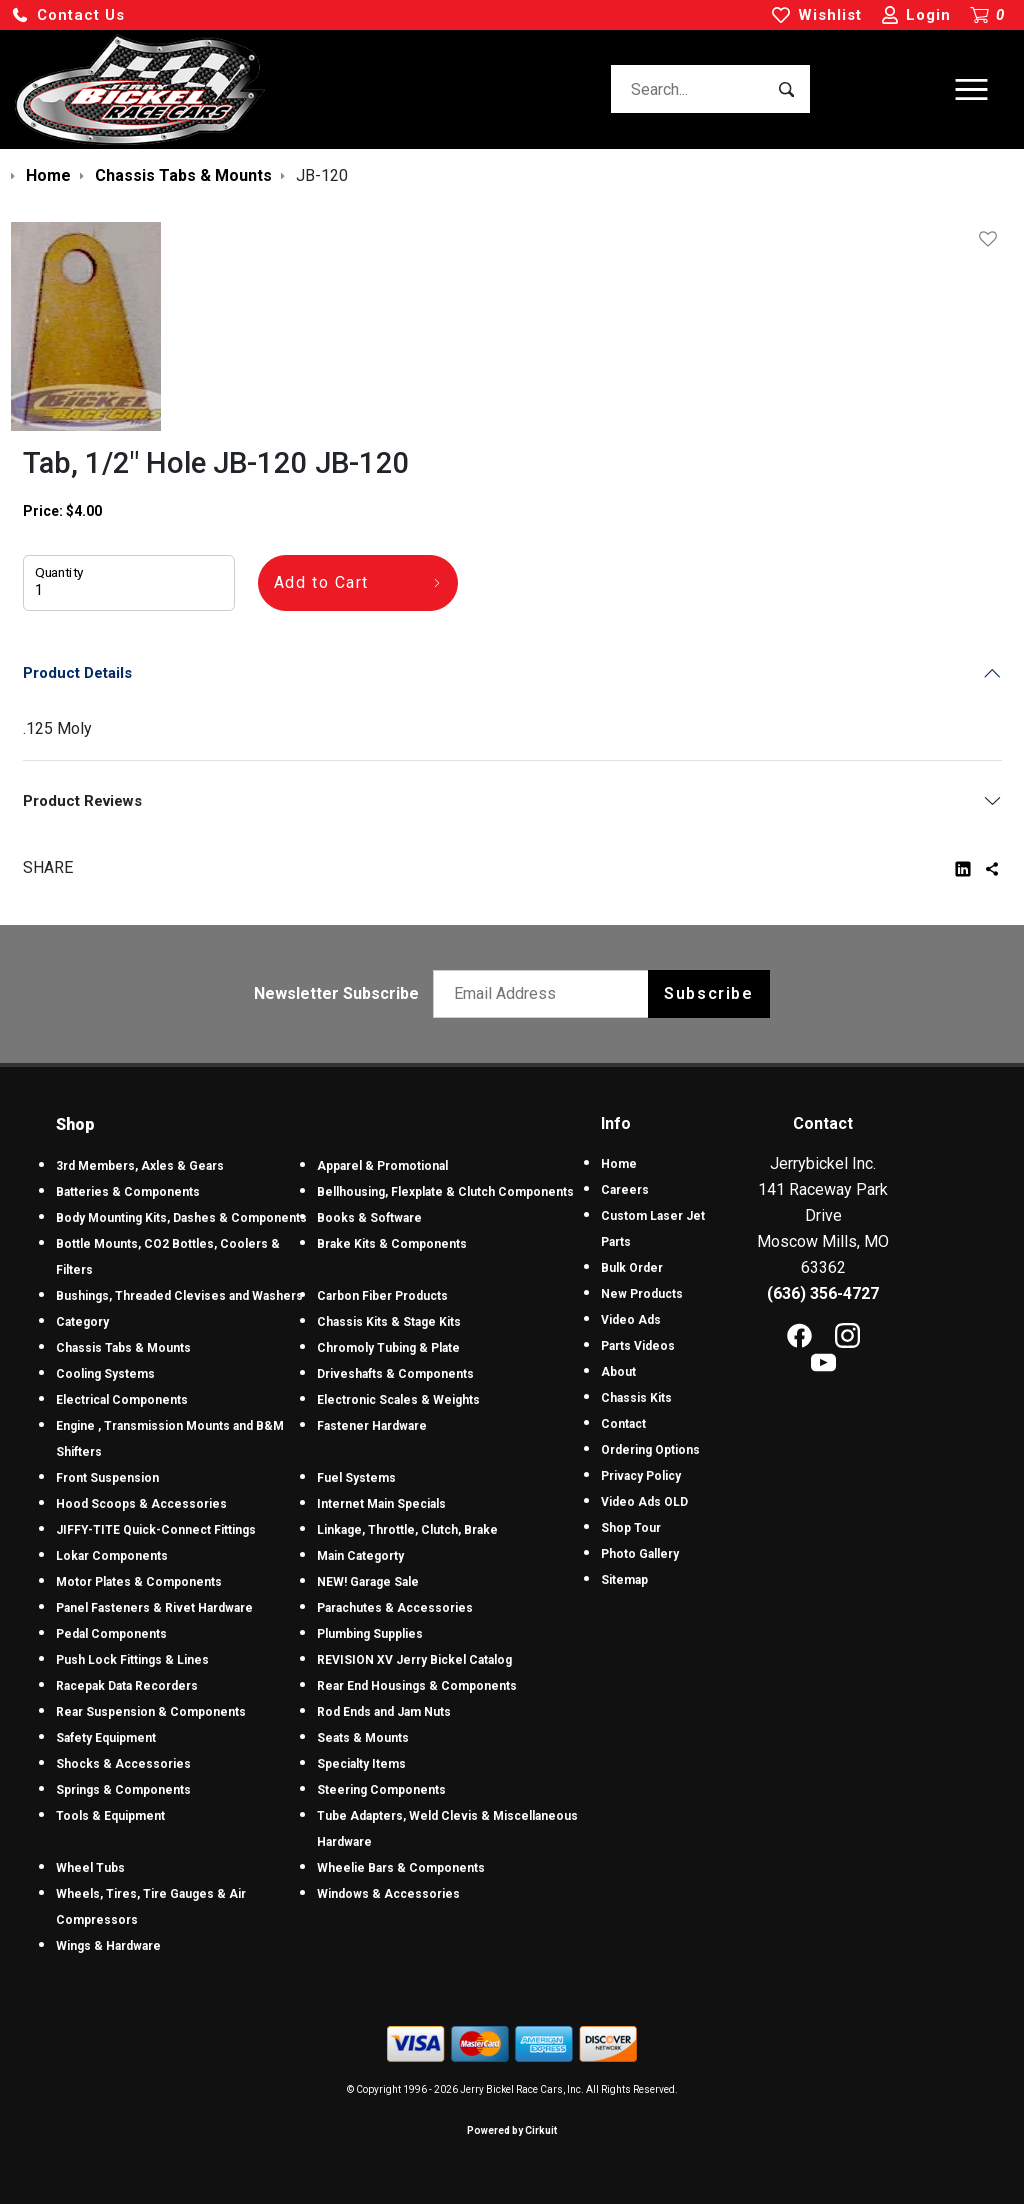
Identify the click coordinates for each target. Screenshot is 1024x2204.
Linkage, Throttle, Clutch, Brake (407, 1530)
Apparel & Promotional (382, 1166)
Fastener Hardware (372, 1426)
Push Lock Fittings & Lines (132, 1660)
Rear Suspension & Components (151, 1712)
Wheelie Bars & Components (401, 1868)
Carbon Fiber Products (382, 1296)
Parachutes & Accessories (395, 1608)
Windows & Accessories (388, 1894)
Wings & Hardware (108, 1946)
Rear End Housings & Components (417, 1686)
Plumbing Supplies (370, 1634)
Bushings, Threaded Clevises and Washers (179, 1296)
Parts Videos (638, 1346)
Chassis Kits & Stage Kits (389, 1322)
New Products (642, 1294)
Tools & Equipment (110, 1816)
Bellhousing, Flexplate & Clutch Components (445, 1192)
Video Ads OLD (644, 1502)
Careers (625, 1190)
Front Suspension (107, 1478)
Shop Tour (631, 1528)
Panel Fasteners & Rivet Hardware (154, 1608)
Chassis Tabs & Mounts (123, 1348)
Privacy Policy (641, 1476)
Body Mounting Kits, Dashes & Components (181, 1218)
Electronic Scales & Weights (398, 1400)
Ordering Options (650, 1450)
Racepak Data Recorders (127, 1686)
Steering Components (381, 1790)
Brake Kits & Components (392, 1244)
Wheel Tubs (90, 1868)
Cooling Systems (105, 1374)
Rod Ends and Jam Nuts (384, 1712)
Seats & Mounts (363, 1738)
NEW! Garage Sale (368, 1582)
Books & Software (369, 1218)
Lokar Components (112, 1556)
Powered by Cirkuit (512, 2130)
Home (619, 1164)
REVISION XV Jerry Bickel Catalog (414, 1660)
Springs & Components (123, 1790)
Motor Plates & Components (139, 1582)
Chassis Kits (636, 1398)
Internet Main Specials (381, 1504)
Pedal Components (111, 1634)
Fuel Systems (356, 1478)
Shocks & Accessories (123, 1764)
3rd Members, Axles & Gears (140, 1166)
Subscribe (708, 993)
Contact (623, 1424)
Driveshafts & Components (395, 1374)
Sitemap (624, 1580)
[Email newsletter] (545, 994)
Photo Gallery (640, 1554)
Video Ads (631, 1320)
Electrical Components (122, 1400)
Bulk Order (632, 1268)
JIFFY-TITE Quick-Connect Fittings (156, 1530)
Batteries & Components (128, 1192)
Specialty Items (361, 1764)
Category (82, 1322)
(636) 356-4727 (823, 1293)
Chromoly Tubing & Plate (388, 1348)
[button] (68, 15)
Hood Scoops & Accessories (141, 1504)
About (618, 1372)
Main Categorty (360, 1556)
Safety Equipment (106, 1738)
